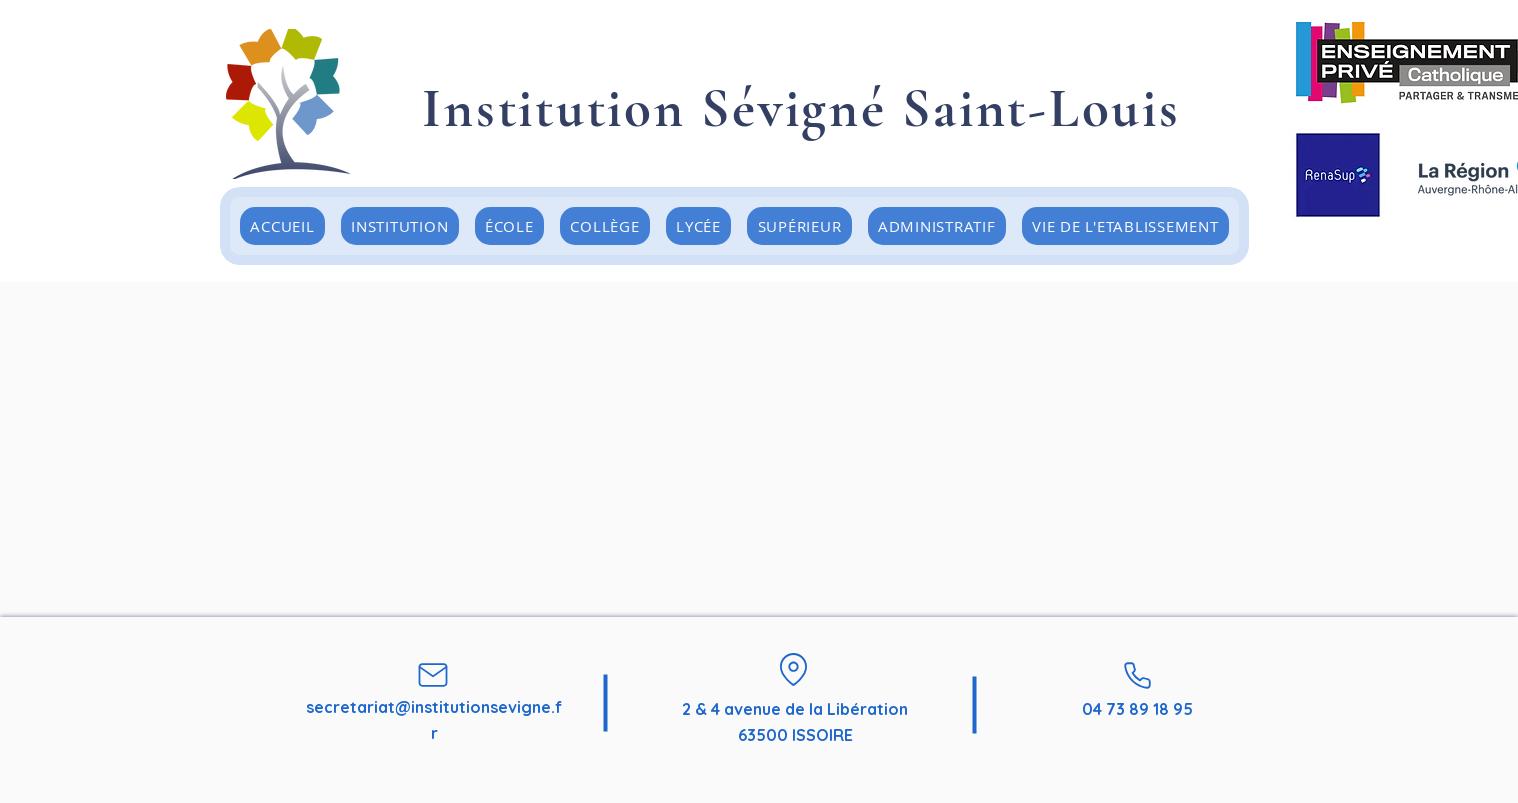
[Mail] (433, 675)
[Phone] (1137, 675)
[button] (509, 226)
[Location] (793, 669)
